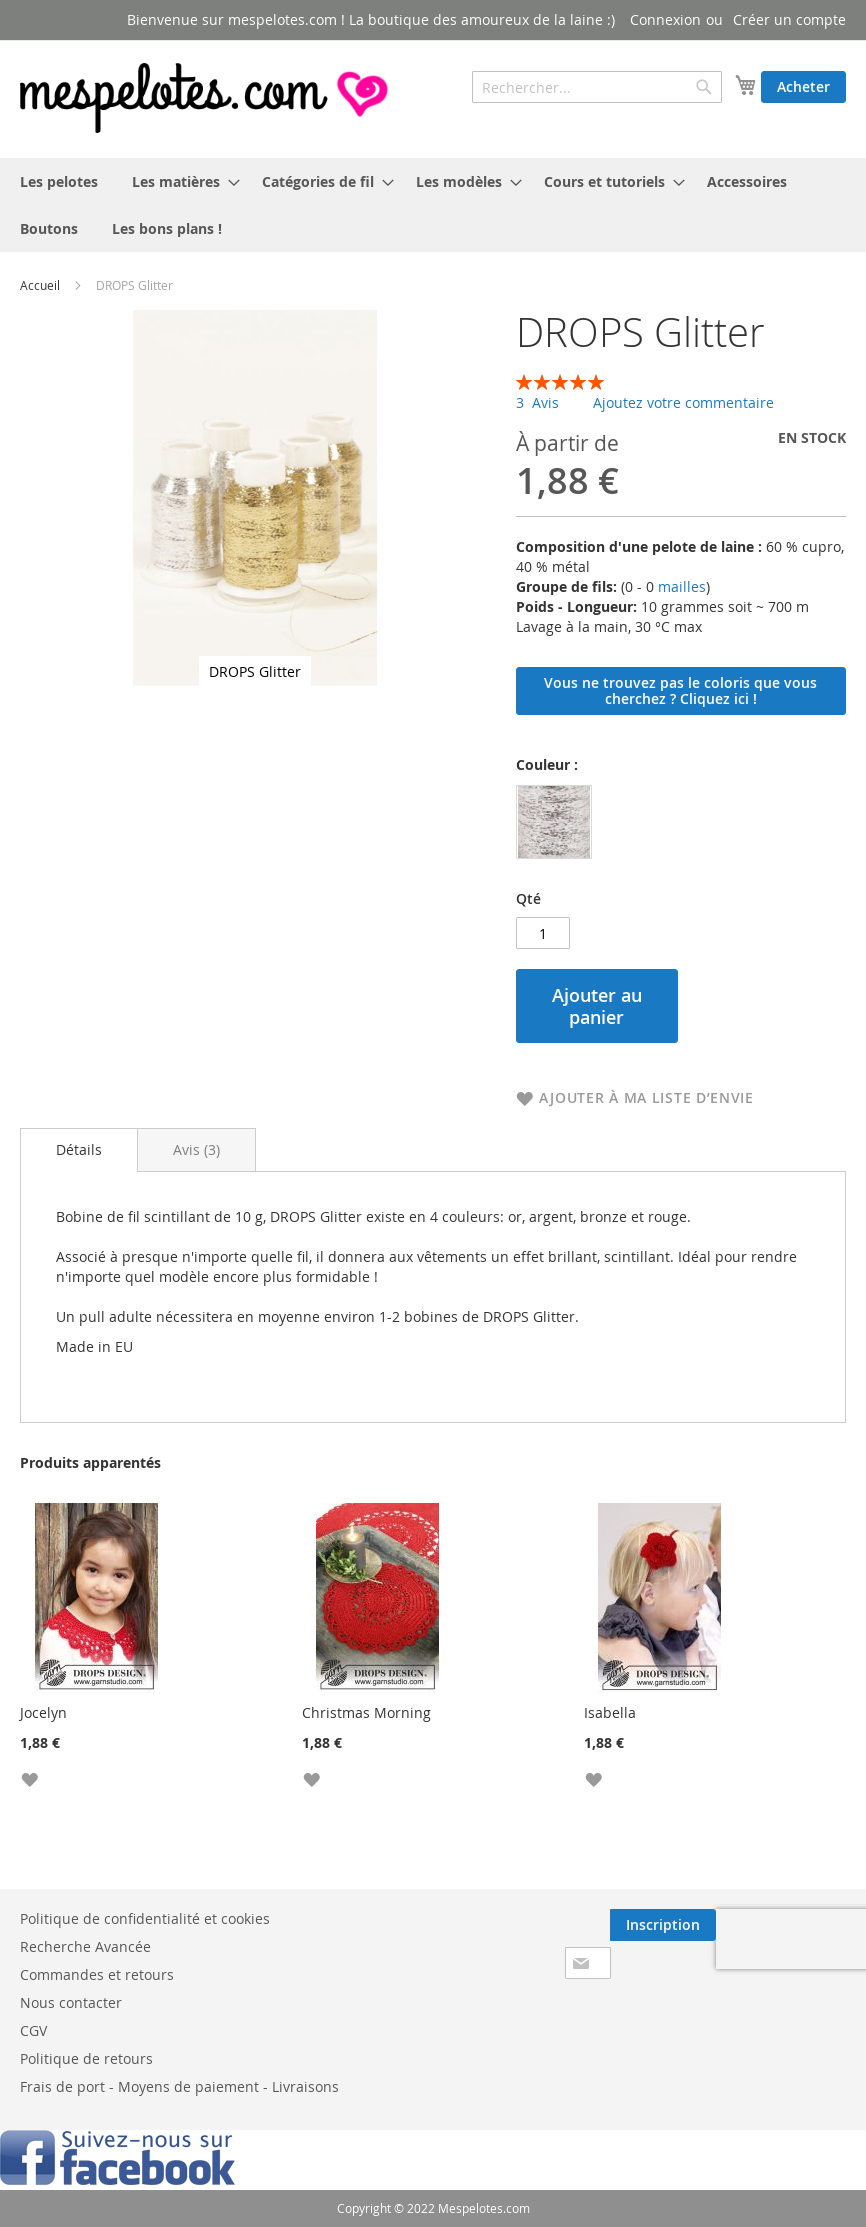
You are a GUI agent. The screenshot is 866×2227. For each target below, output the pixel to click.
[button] (29, 1778)
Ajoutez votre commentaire (683, 402)
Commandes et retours (97, 1974)
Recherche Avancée (85, 1946)
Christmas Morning (366, 1712)
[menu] (433, 205)
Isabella (610, 1712)
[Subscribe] (663, 1925)
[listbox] (559, 824)
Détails (79, 1149)
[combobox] (597, 87)
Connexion (665, 19)
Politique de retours (86, 2058)
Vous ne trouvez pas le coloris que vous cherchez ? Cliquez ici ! (680, 690)
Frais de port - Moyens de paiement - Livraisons (179, 2086)
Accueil (40, 285)
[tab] (79, 1150)
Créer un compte (789, 19)
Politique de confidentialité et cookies (145, 1918)
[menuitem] (59, 181)
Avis (196, 1149)
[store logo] (206, 98)
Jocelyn (43, 1712)
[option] (554, 822)
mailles (680, 586)
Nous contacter (71, 2002)
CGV (33, 2030)
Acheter (803, 86)
